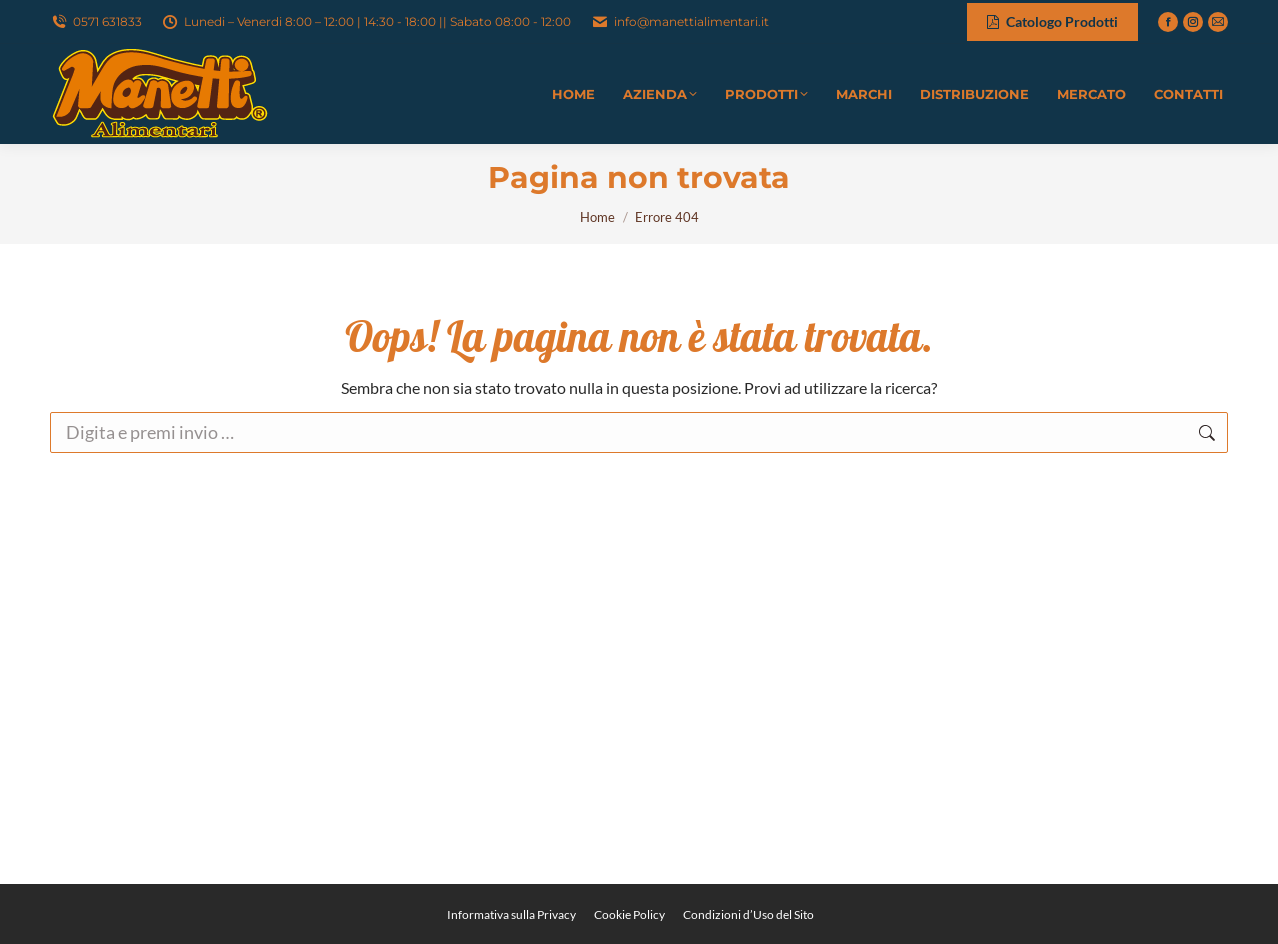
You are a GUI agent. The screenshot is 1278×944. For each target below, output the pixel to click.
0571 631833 (96, 22)
